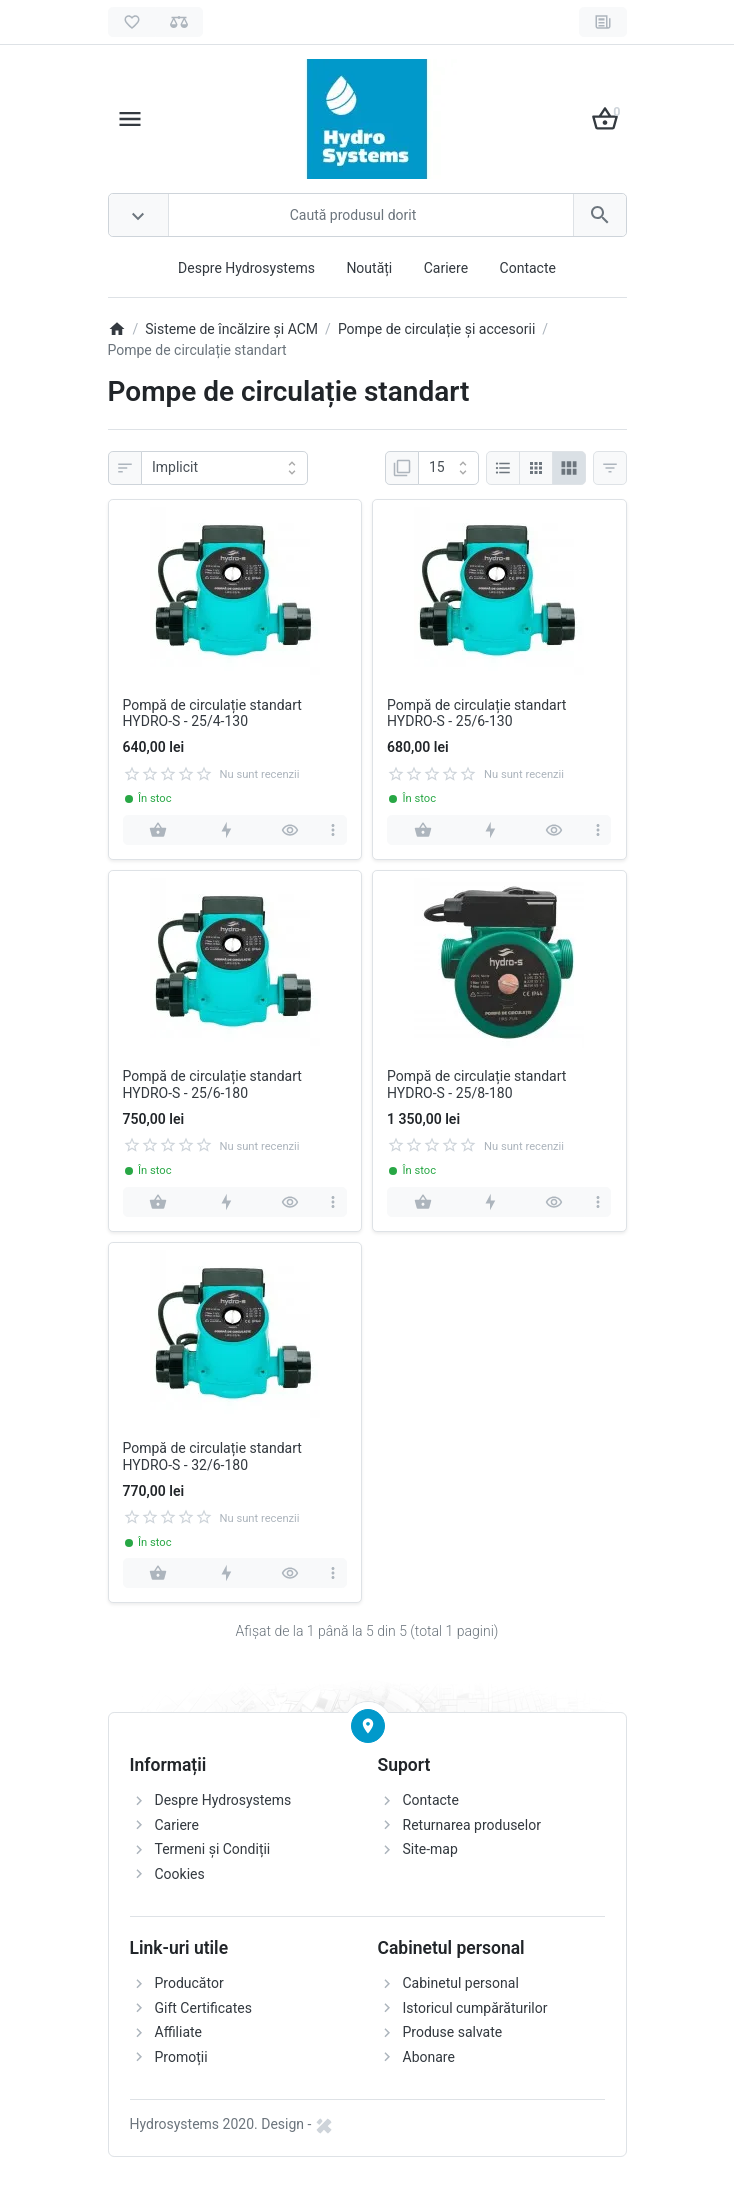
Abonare (429, 2057)
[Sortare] (224, 468)
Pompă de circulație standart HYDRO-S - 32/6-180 (212, 1456)
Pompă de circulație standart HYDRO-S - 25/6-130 (476, 713)
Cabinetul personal (461, 1983)
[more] (333, 830)
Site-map (430, 1849)
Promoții (181, 2057)
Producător (189, 1983)
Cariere (446, 268)
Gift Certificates (203, 2008)
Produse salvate (453, 2032)
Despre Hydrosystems (246, 268)
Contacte (528, 268)
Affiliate (179, 2032)
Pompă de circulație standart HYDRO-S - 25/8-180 (476, 1084)
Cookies (180, 1874)
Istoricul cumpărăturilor (475, 2008)
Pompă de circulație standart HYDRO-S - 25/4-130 (212, 713)
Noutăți (369, 268)
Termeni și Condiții (213, 1849)
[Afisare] (448, 468)
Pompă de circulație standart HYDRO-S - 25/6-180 (212, 1084)
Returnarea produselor (472, 1825)
